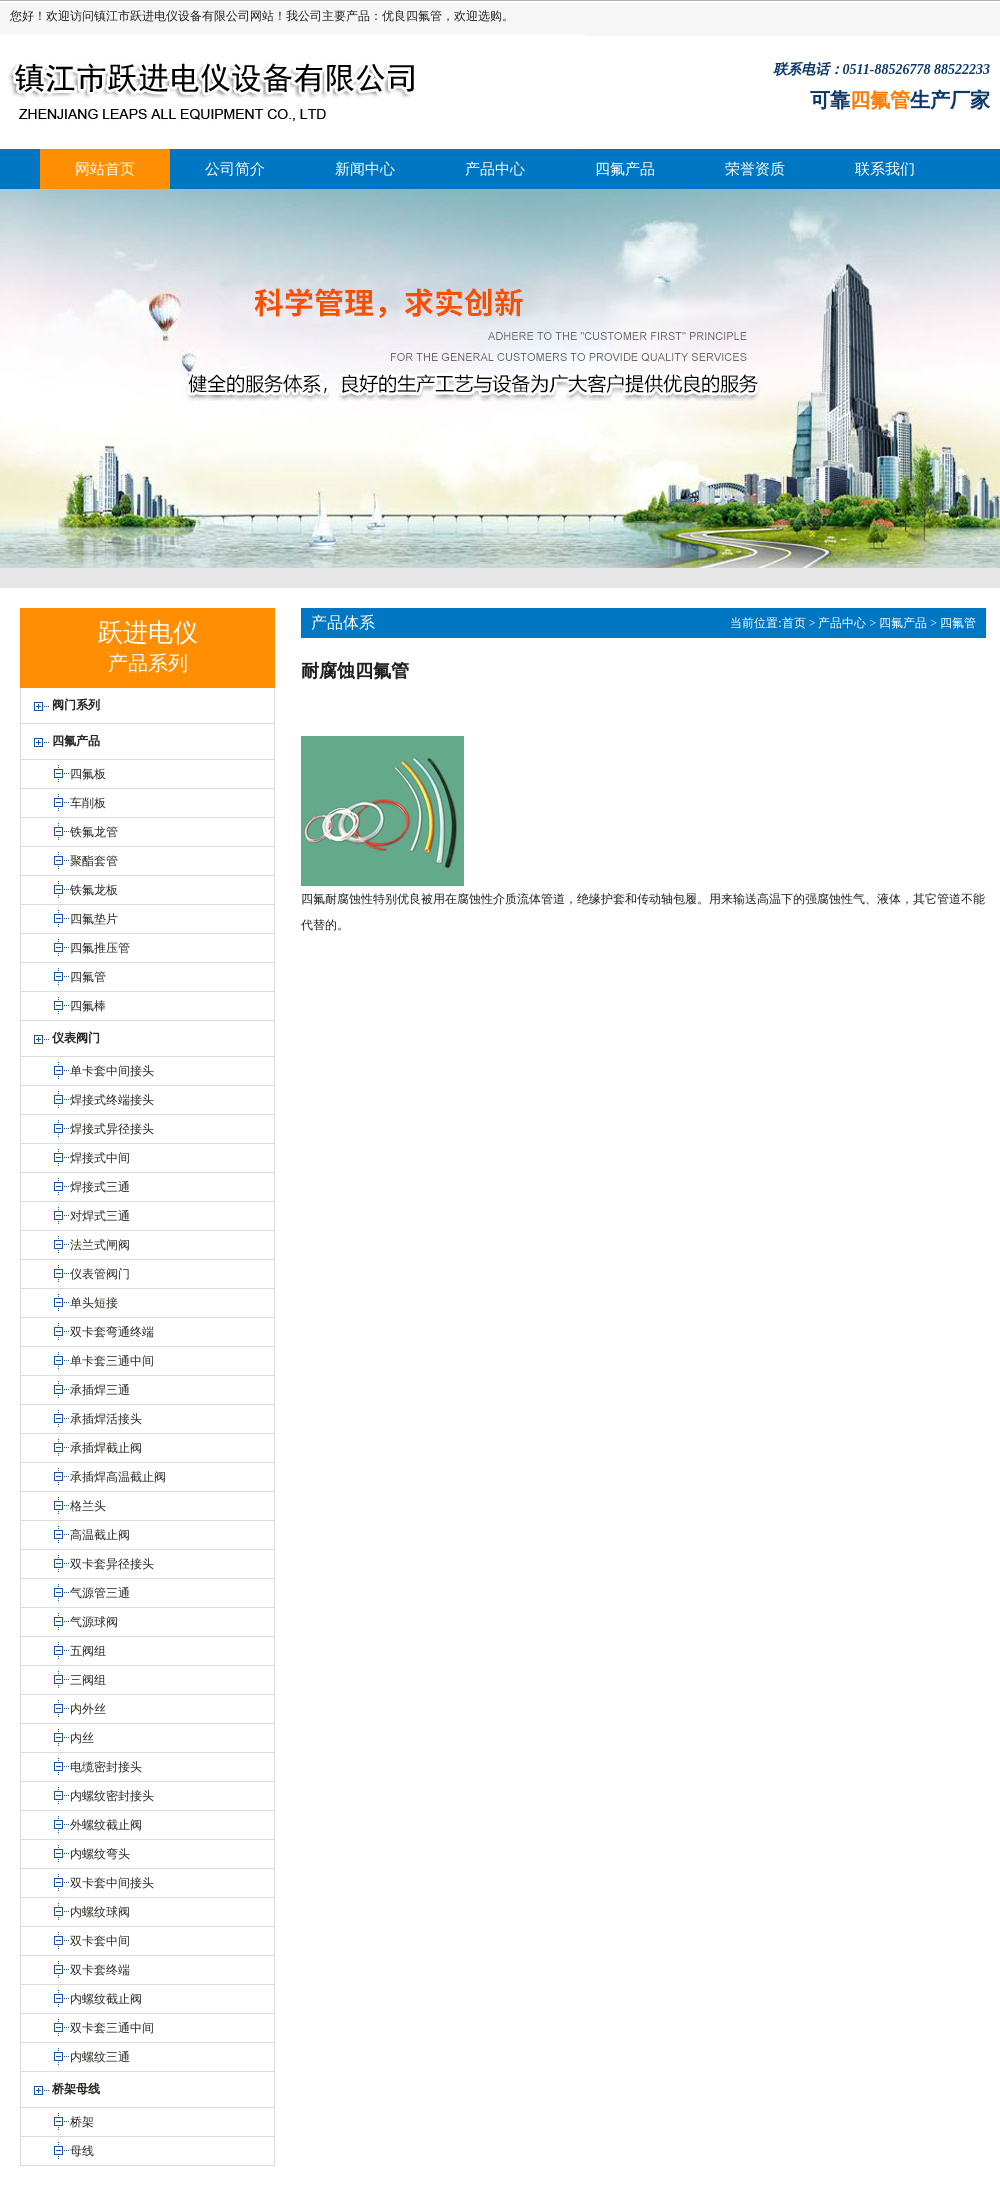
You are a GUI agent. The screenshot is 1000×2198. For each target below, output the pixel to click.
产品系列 (148, 663)
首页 (794, 623)
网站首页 (105, 169)
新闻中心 (365, 169)
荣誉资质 (755, 169)
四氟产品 (625, 169)
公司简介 (235, 169)
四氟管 (424, 16)
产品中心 (495, 169)
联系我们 (885, 169)
